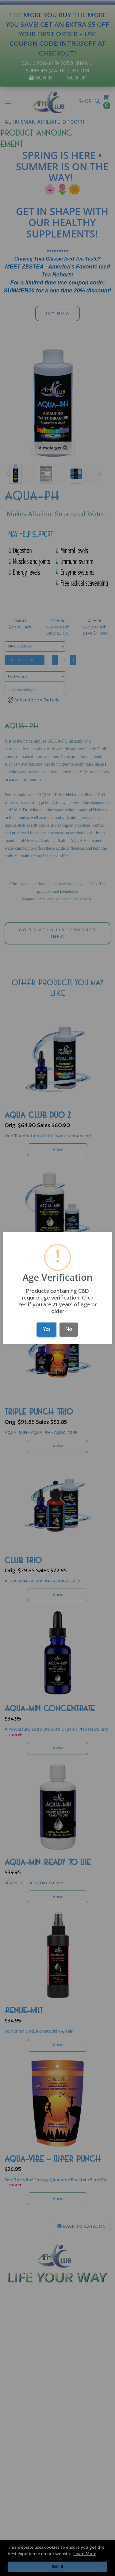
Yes (47, 1329)
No (68, 1329)
